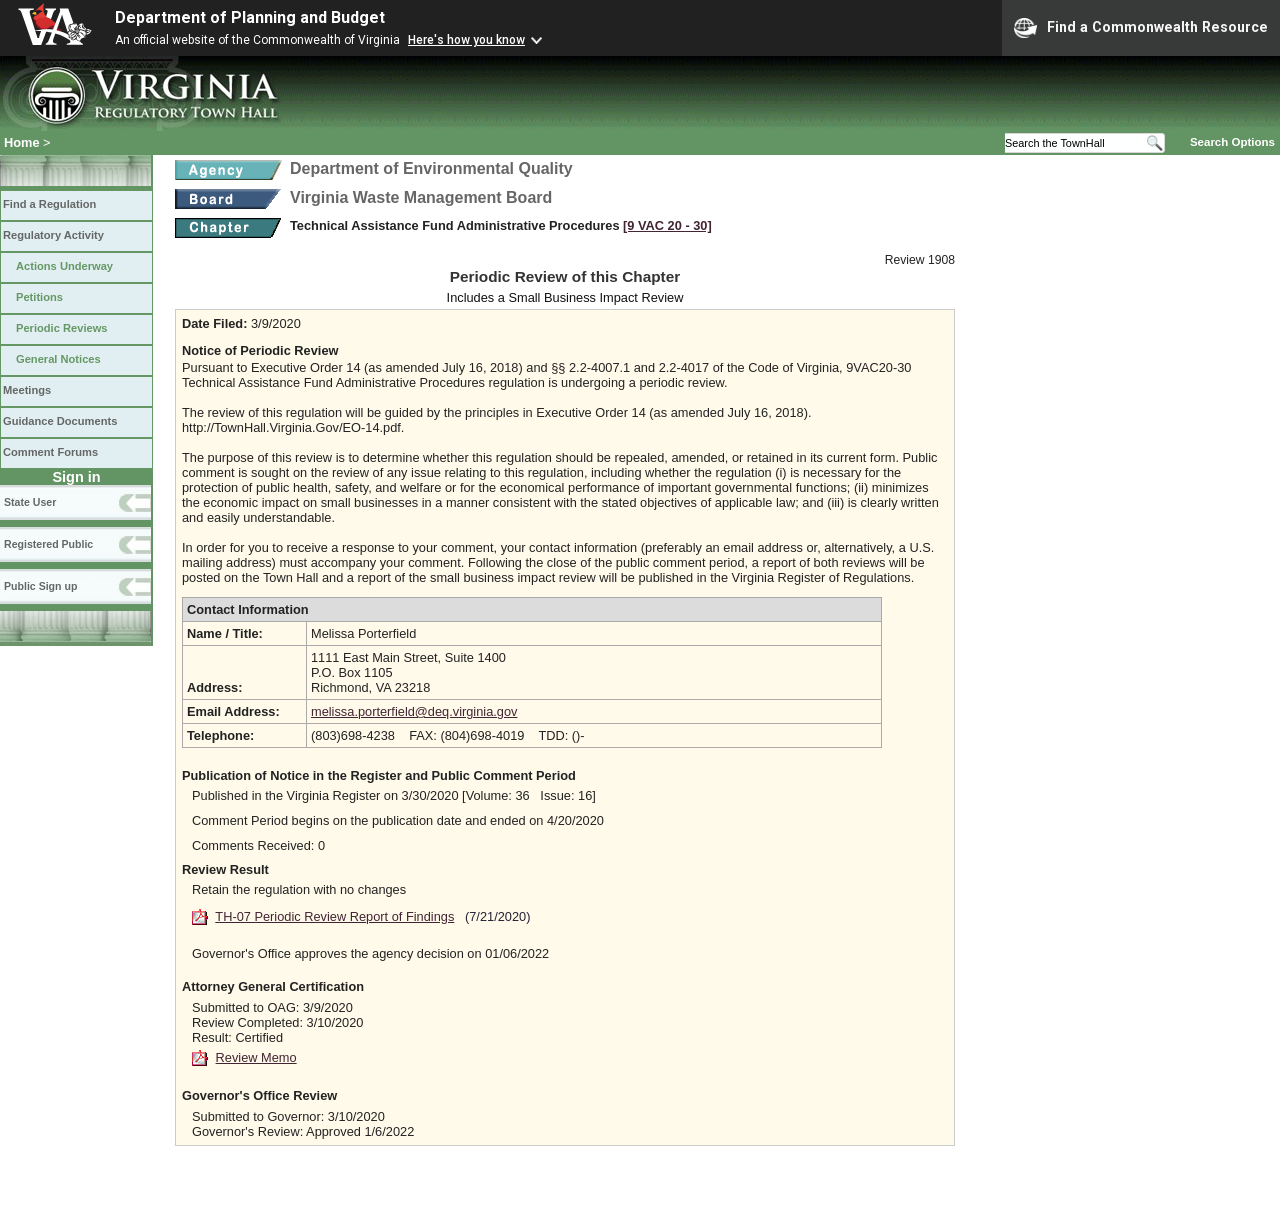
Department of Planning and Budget (250, 17)
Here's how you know (466, 40)
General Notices (58, 359)
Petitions (39, 297)
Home (22, 142)
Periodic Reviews (62, 328)
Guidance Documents (60, 421)
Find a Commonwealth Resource (1141, 28)
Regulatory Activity (53, 235)
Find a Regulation (49, 204)
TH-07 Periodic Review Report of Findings (334, 916)
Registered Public (48, 544)
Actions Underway (64, 266)
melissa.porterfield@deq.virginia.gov (414, 711)
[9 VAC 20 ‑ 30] (667, 225)
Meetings (27, 390)
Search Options (1232, 142)
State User (30, 502)
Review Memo (256, 1057)
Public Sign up (40, 586)
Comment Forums (50, 452)
